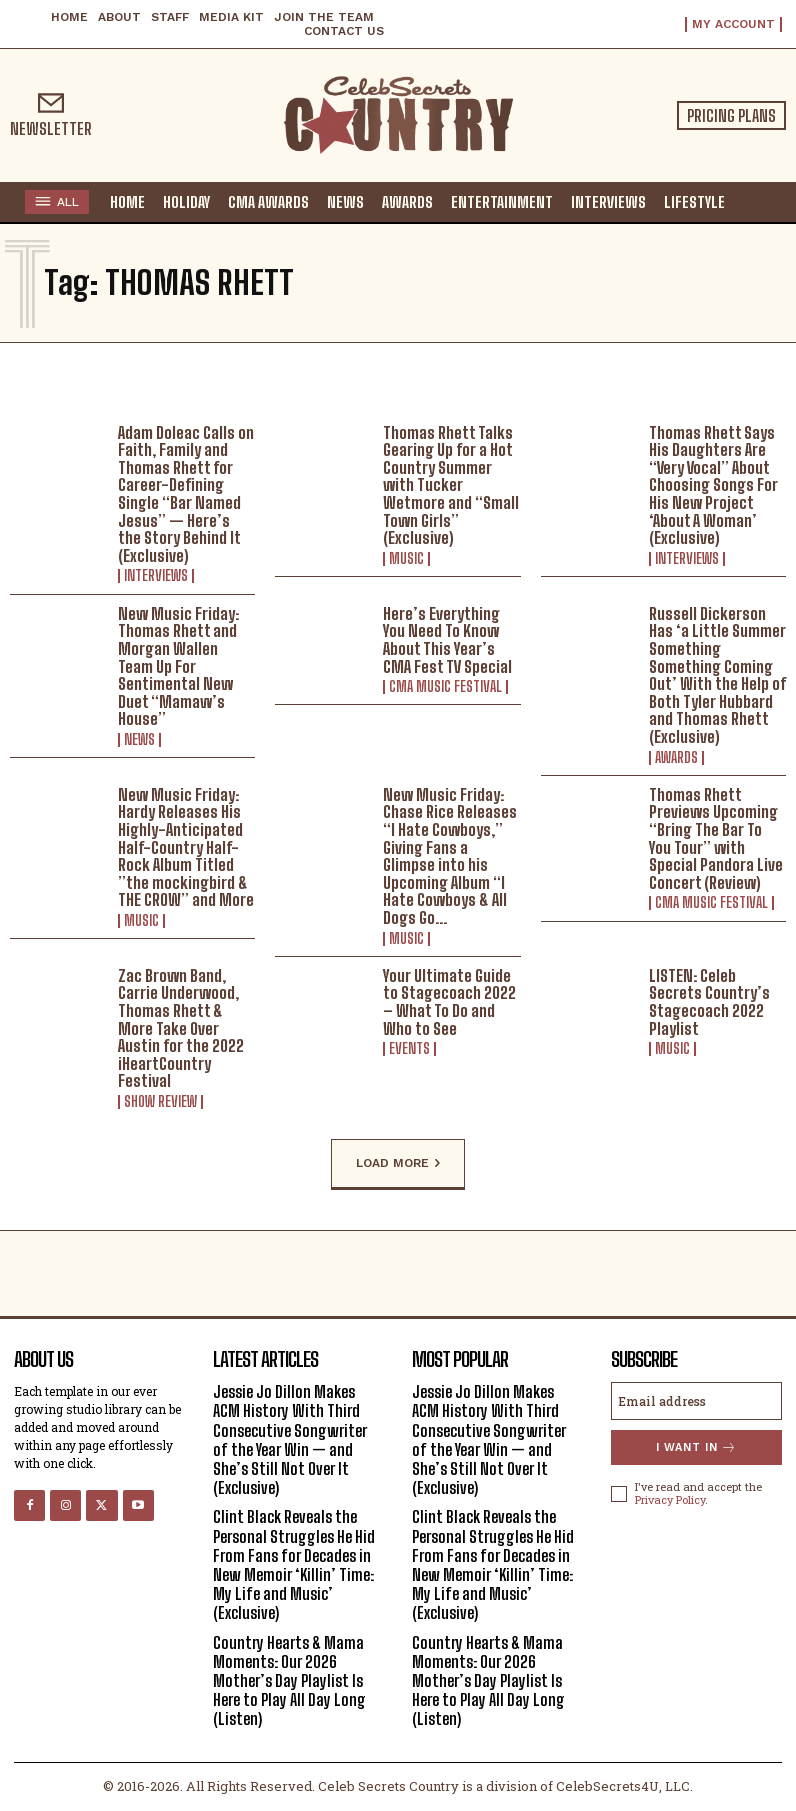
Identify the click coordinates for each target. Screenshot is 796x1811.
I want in (696, 1447)
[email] (696, 1401)
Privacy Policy (670, 1499)
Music (406, 559)
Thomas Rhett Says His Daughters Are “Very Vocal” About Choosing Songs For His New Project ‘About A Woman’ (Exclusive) (713, 485)
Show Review (160, 1102)
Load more (398, 1164)
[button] (751, 201)
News (139, 740)
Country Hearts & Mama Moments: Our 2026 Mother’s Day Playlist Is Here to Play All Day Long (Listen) (289, 1681)
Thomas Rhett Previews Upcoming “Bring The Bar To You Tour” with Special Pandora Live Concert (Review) (716, 838)
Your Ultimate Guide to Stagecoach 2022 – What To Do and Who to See (449, 1002)
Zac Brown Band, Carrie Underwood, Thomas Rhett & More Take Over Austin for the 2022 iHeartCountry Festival (181, 1028)
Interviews (156, 576)
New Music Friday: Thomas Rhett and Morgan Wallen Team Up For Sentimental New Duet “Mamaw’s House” (178, 666)
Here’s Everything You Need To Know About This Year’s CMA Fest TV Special (447, 640)
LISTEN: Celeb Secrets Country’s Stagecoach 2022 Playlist (709, 1002)
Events (409, 1049)
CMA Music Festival (445, 687)
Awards (676, 758)
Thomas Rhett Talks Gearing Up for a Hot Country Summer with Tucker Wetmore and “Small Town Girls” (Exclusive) (451, 485)
